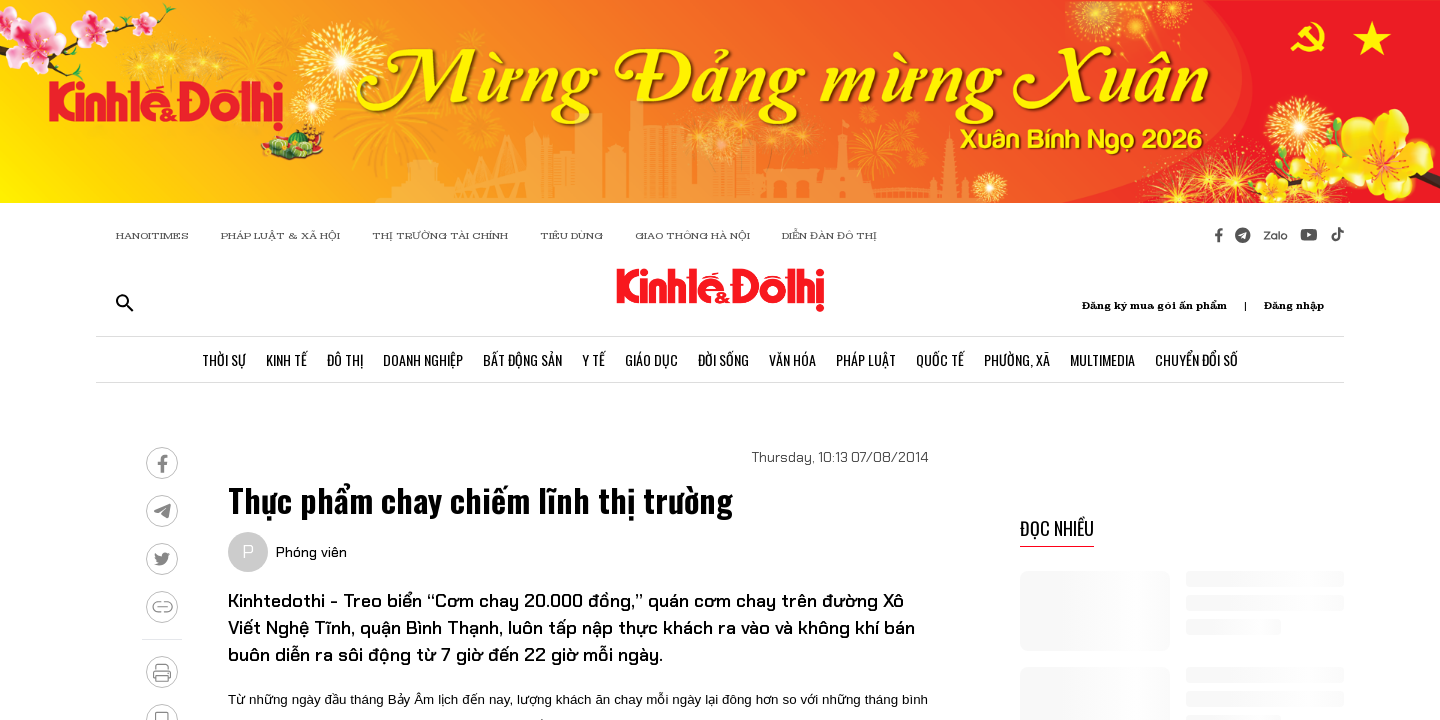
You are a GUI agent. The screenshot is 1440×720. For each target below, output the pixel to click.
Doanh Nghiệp (423, 359)
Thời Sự (224, 359)
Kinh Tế (286, 359)
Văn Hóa (792, 359)
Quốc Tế (940, 359)
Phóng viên (311, 552)
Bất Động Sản (522, 359)
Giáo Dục (651, 359)
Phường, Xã (1017, 359)
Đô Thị (345, 359)
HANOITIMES (152, 235)
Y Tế (593, 359)
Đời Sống (723, 359)
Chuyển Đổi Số (1196, 359)
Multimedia (1102, 359)
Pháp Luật (866, 359)
